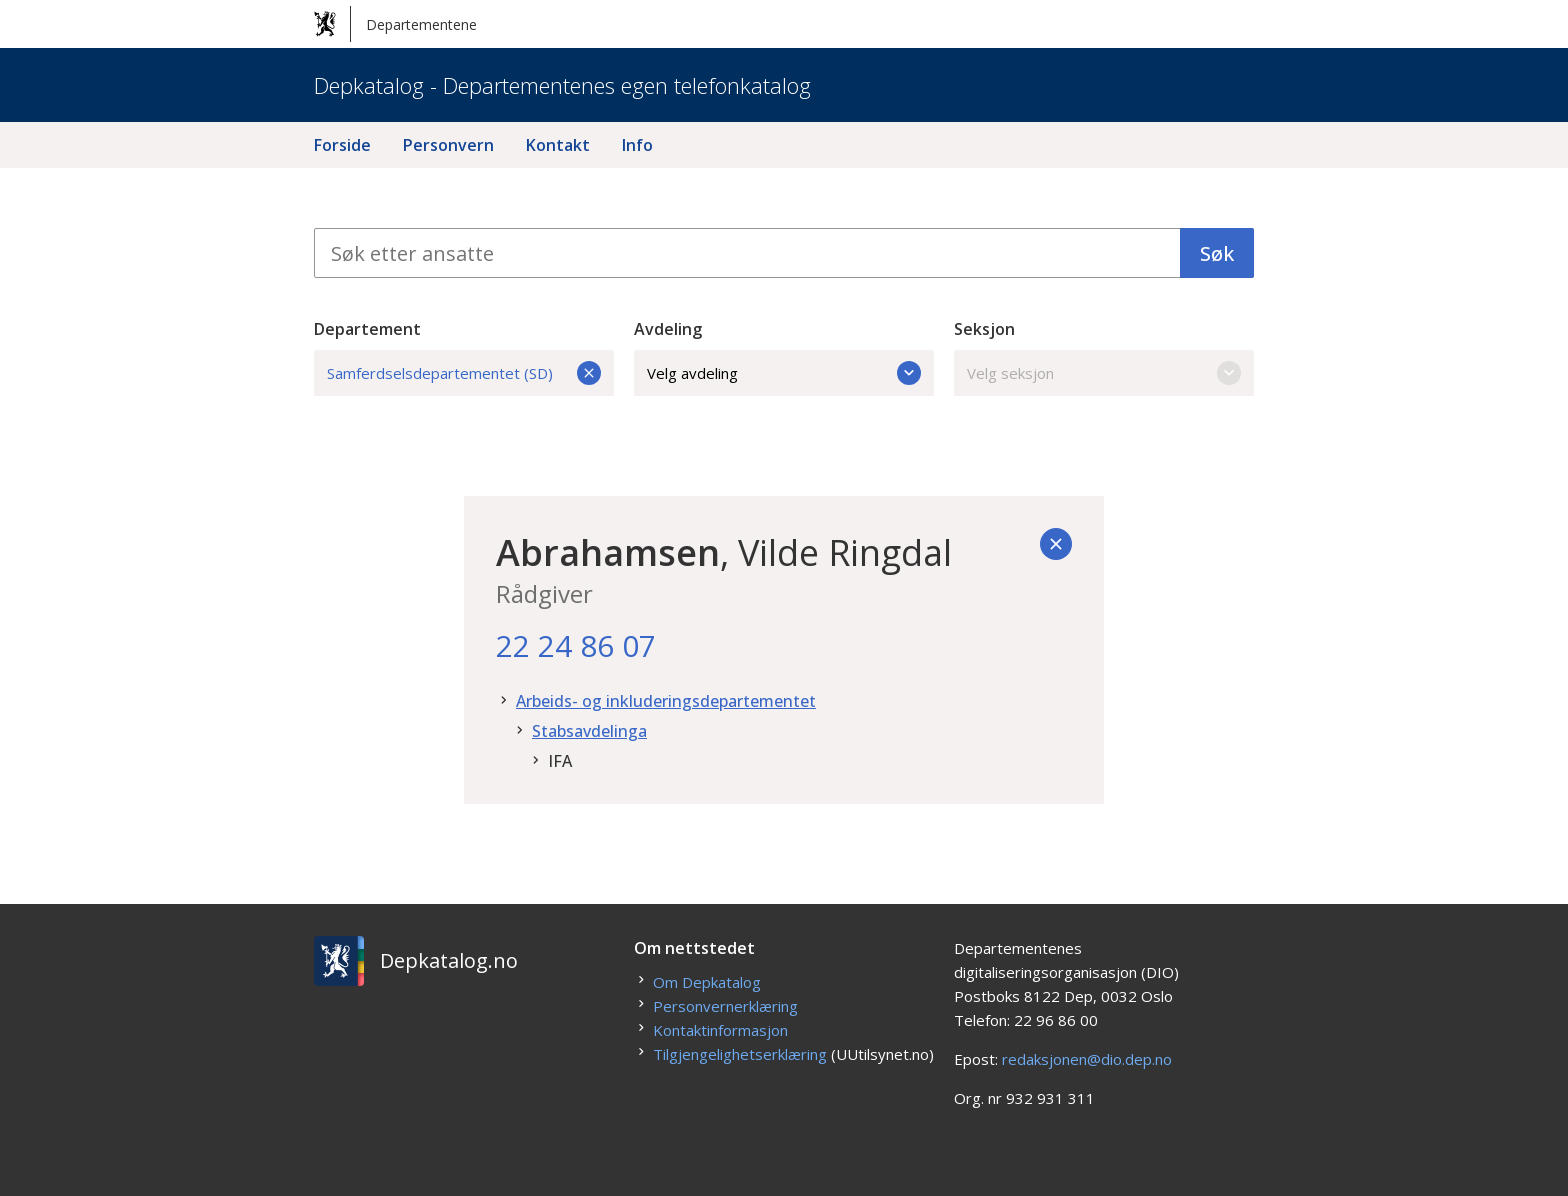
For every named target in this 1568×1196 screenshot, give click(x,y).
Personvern (448, 145)
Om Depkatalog (707, 982)
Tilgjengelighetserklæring (740, 1054)
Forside (342, 145)
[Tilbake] (1056, 544)
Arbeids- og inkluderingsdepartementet (666, 701)
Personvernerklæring (725, 1006)
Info (637, 145)
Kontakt (558, 145)
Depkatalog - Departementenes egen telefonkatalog (562, 85)
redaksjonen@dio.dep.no (1087, 1059)
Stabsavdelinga (589, 731)
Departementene (395, 24)
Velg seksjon (1104, 373)
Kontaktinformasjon (720, 1030)
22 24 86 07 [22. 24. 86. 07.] (576, 645)
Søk (1217, 253)
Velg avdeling (784, 373)
